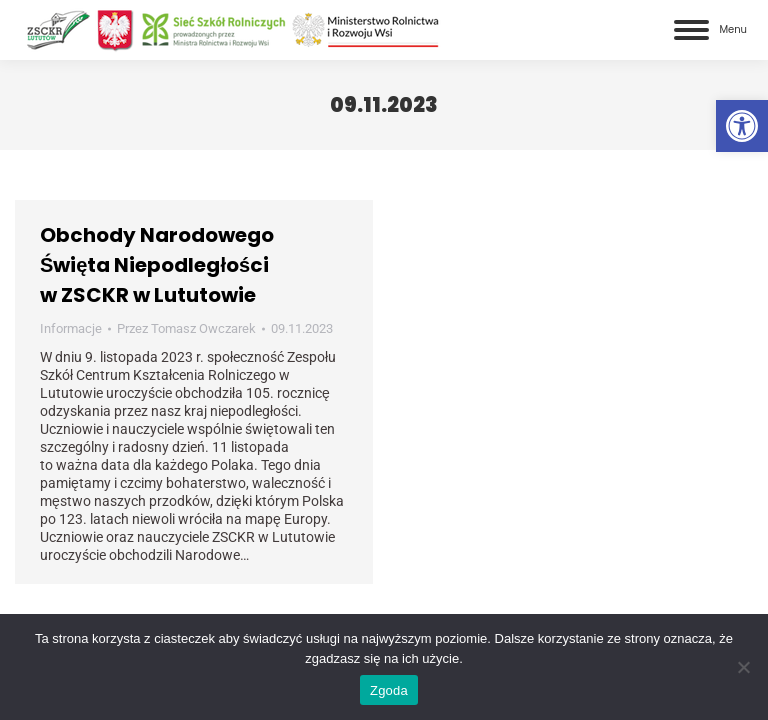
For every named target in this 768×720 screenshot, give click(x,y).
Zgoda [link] (389, 690)
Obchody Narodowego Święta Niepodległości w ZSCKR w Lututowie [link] (157, 265)
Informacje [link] (71, 328)
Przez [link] (186, 328)
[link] (742, 126)
